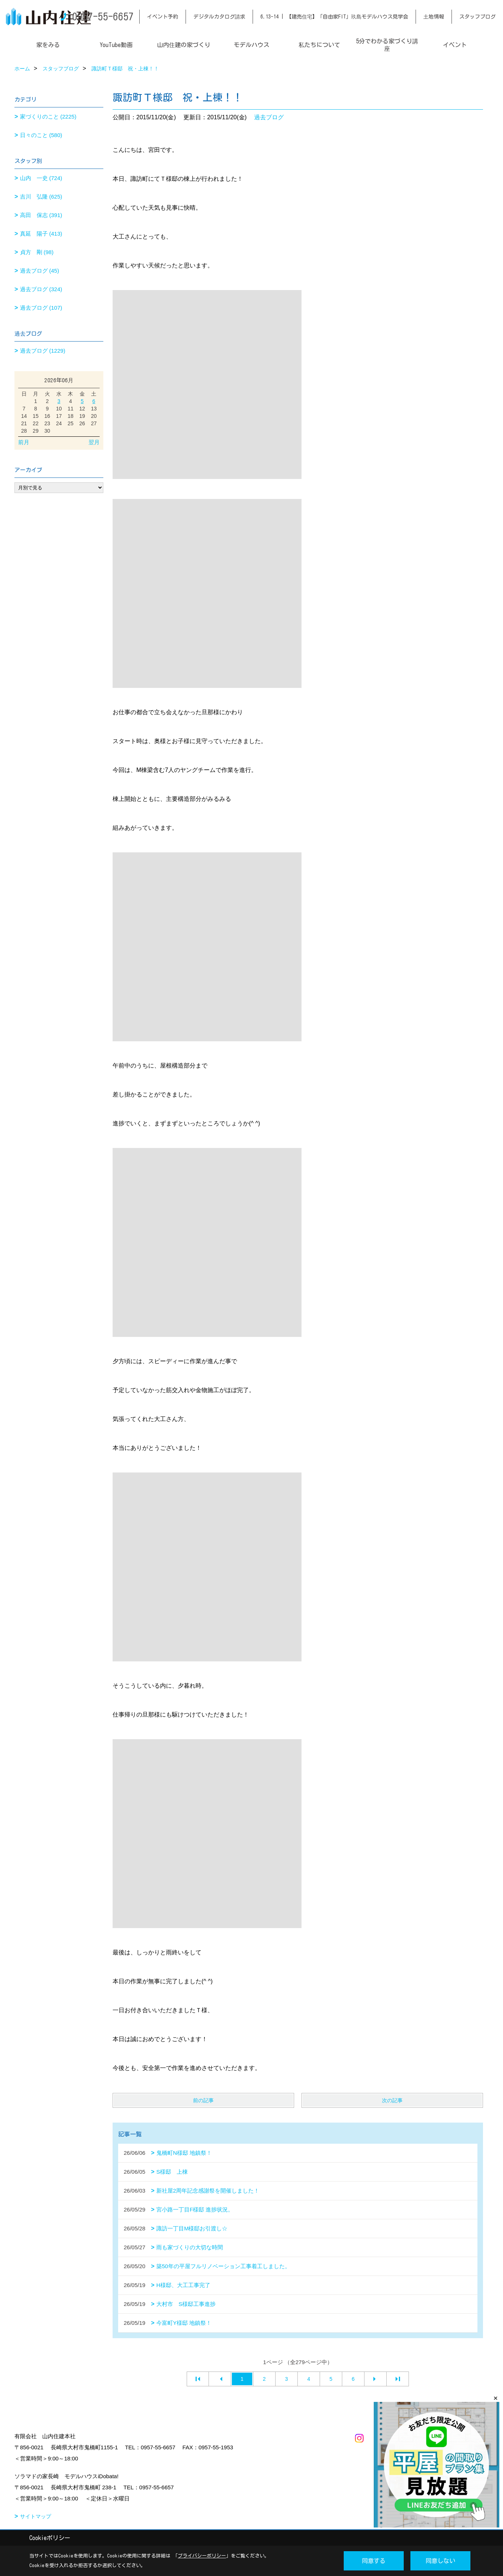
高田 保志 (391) (41, 215)
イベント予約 (162, 16)
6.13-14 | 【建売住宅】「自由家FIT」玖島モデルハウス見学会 (334, 16)
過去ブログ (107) (41, 307)
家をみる (48, 45)
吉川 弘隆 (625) (41, 196)
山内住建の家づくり (183, 45)
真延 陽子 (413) (41, 233)
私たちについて (319, 45)
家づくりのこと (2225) (48, 116)
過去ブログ (269, 117)
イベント (455, 45)
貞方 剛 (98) (37, 252)
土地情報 (433, 16)
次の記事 (392, 2100)
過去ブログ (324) (41, 289)
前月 (23, 442)
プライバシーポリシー (202, 2555)
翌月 (94, 442)
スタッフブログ (477, 16)
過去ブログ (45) (39, 270)
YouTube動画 (116, 45)
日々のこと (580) (41, 135)
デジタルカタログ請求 (219, 16)
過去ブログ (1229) (43, 350)
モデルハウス (251, 45)
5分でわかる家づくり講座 (387, 44)
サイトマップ (35, 2516)
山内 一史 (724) (41, 178)
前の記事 (203, 2100)
